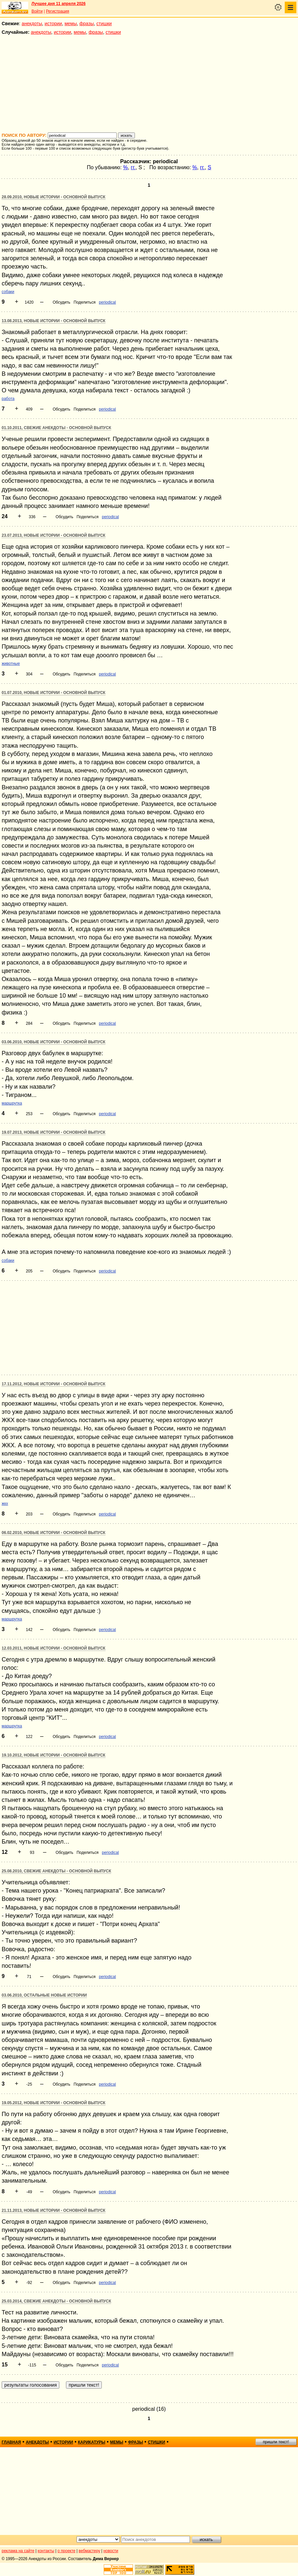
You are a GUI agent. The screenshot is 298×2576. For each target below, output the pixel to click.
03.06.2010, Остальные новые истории (44, 1995)
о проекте (67, 2551)
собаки (8, 291)
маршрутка (12, 1103)
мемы (71, 23)
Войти (37, 11)
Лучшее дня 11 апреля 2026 (58, 3)
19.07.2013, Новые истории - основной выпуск (53, 1132)
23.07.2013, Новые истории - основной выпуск (53, 535)
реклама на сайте (18, 2551)
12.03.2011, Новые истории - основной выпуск (53, 1648)
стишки (104, 23)
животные (11, 663)
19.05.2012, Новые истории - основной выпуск (53, 2103)
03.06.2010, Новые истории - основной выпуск (53, 1042)
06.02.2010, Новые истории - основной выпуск (53, 1532)
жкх (5, 1503)
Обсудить (61, 302)
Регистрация (57, 11)
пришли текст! (276, 2442)
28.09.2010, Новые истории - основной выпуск (53, 197)
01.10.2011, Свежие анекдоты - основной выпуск (56, 427)
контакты (46, 2551)
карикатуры (91, 2442)
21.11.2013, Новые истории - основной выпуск (53, 2210)
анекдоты (32, 23)
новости (110, 2551)
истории (53, 23)
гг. (133, 167)
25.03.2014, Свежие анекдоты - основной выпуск (56, 2301)
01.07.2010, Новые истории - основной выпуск (53, 692)
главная (11, 2442)
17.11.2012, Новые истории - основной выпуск (53, 1384)
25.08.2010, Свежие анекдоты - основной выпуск (56, 1871)
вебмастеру (89, 2551)
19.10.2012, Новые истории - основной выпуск (53, 1755)
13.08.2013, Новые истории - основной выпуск (53, 321)
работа (8, 398)
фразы (87, 23)
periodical (107, 302)
